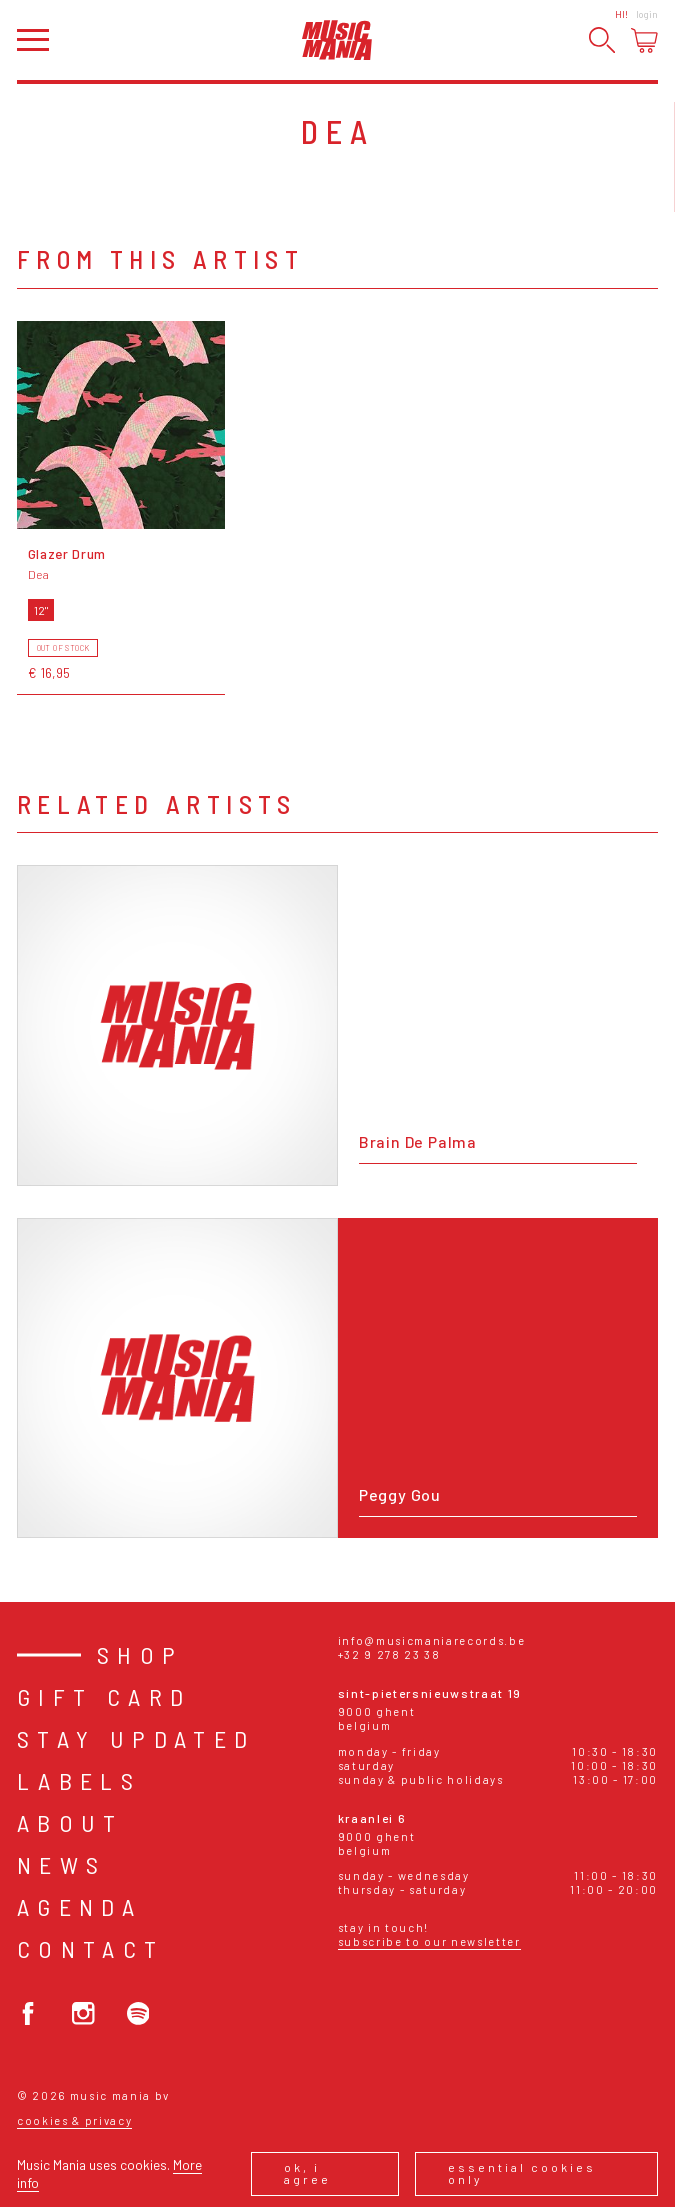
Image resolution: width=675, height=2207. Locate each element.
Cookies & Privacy (75, 2120)
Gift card (104, 1696)
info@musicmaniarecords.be (432, 1640)
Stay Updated (136, 1738)
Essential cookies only (522, 2173)
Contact (91, 1948)
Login (647, 14)
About (70, 1822)
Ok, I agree (307, 2173)
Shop (140, 1654)
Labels (79, 1780)
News (62, 1864)
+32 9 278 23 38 (389, 1654)
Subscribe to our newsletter (429, 1941)
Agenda (79, 1906)
